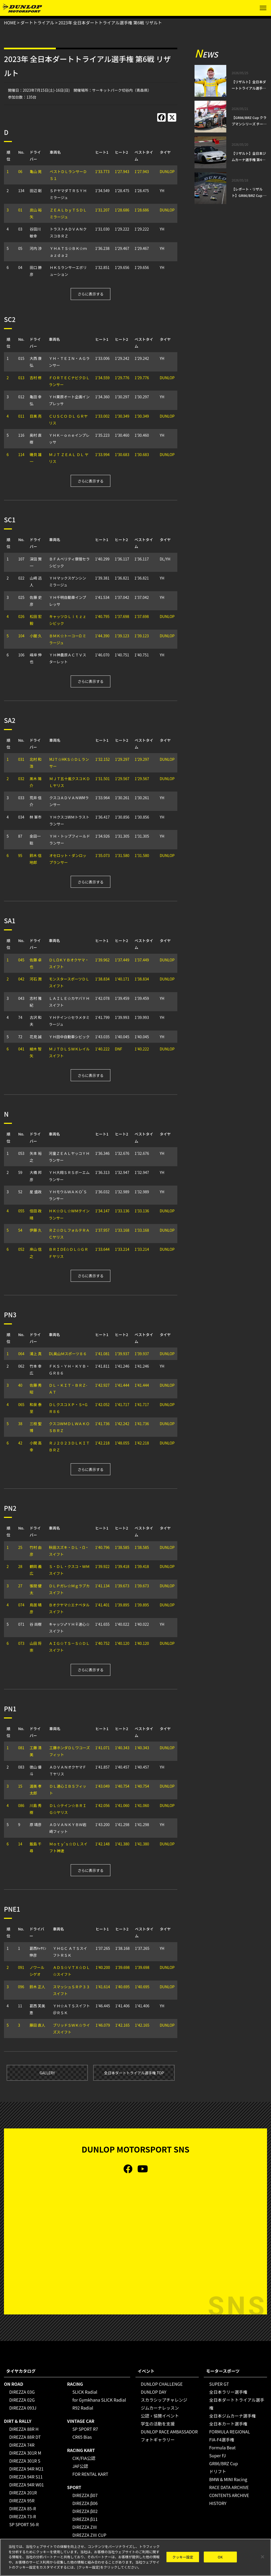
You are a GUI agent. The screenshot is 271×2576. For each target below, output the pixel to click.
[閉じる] (262, 2556)
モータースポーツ (223, 2371)
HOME (10, 22)
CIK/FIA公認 (84, 2458)
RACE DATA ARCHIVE (229, 2487)
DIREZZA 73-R (22, 2516)
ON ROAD (13, 2384)
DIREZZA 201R (23, 2492)
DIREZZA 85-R (22, 2508)
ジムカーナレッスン (160, 2408)
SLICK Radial (85, 2392)
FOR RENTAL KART (91, 2474)
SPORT (74, 2487)
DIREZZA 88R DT (25, 2437)
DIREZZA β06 (85, 2503)
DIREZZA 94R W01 (26, 2484)
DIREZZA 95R (21, 2500)
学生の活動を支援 (158, 2423)
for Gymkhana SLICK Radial (99, 2400)
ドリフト (217, 2471)
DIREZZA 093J (23, 2408)
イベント (146, 2371)
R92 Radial (83, 2408)
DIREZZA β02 (85, 2511)
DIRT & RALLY (17, 2421)
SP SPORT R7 (85, 2429)
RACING (75, 2384)
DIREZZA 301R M (25, 2453)
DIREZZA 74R (21, 2445)
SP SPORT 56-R (24, 2524)
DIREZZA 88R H (24, 2429)
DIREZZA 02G (22, 2400)
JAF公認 (80, 2466)
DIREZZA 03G (22, 2392)
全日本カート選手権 (228, 2423)
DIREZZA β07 (85, 2495)
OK (220, 2556)
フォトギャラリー (158, 2439)
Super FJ (217, 2455)
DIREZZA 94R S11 (26, 2476)
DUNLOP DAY (153, 2392)
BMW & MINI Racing (228, 2479)
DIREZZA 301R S (24, 2461)
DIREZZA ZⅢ (85, 2527)
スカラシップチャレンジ (164, 2400)
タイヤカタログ (21, 2371)
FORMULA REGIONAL (229, 2431)
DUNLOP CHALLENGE (162, 2384)
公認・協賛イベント (160, 2415)
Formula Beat (222, 2447)
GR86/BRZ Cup (223, 2463)
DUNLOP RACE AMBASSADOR (169, 2431)
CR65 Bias (82, 2437)
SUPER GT (219, 2384)
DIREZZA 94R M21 (26, 2468)
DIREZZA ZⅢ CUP (89, 2535)
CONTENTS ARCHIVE (229, 2495)
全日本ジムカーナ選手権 (232, 2415)
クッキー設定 (182, 2556)
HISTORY (217, 2503)
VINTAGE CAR (80, 2421)
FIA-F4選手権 (221, 2439)
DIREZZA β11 (85, 2519)
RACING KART (81, 2450)
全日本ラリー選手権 (228, 2392)
